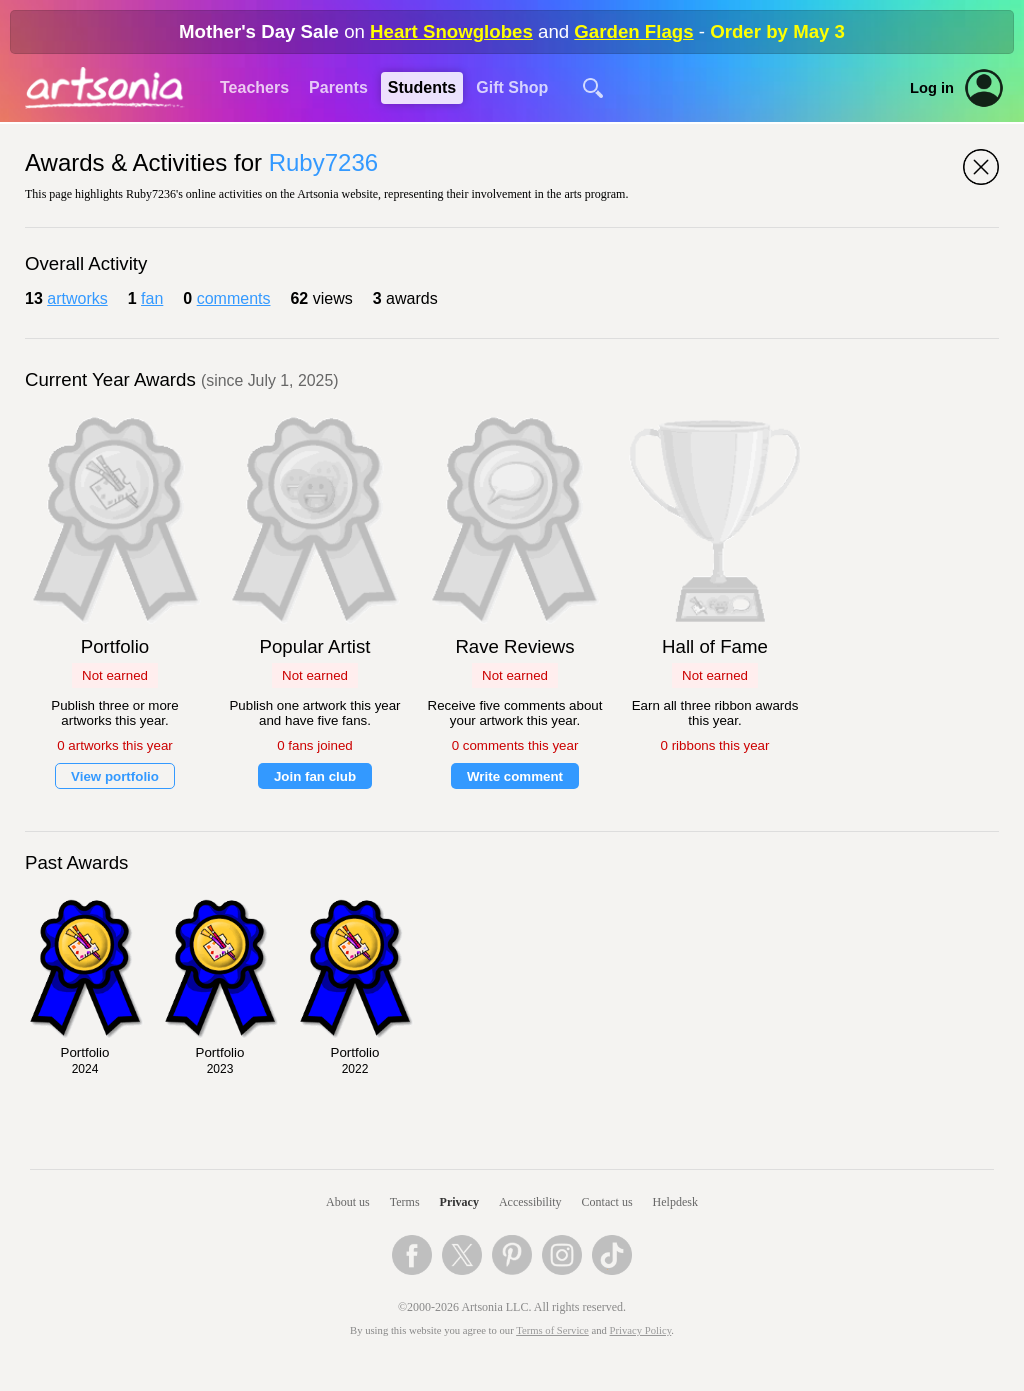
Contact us (607, 1202)
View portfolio (115, 776)
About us (348, 1202)
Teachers (254, 87)
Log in (932, 88)
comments (234, 298)
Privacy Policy (641, 1330)
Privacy (459, 1202)
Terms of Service (552, 1330)
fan (152, 298)
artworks (77, 298)
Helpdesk (675, 1202)
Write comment (515, 776)
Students (422, 87)
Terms (405, 1202)
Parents (338, 87)
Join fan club (315, 776)
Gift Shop (512, 87)
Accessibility (530, 1202)
